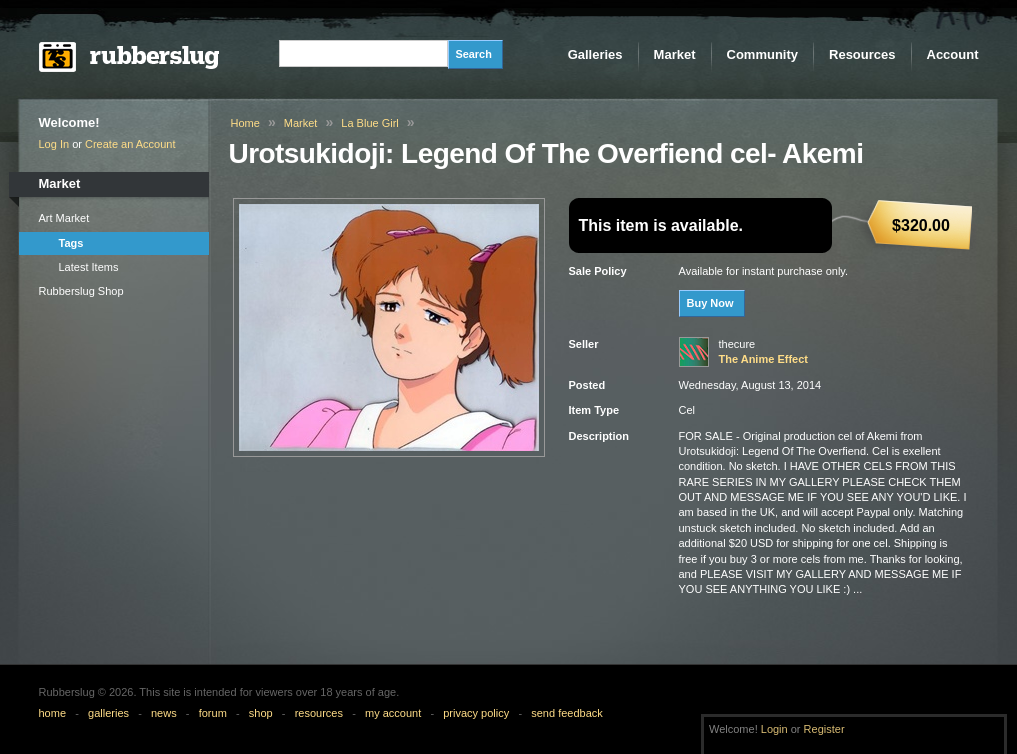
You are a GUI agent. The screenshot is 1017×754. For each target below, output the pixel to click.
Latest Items (89, 267)
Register (824, 729)
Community (763, 54)
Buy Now (710, 303)
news (164, 713)
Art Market (64, 218)
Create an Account (130, 144)
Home (245, 123)
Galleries (595, 54)
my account (393, 713)
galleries (108, 713)
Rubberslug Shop (81, 291)
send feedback (567, 713)
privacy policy (476, 713)
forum (213, 713)
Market (675, 54)
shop (261, 713)
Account (953, 54)
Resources (862, 54)
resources (319, 713)
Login (774, 729)
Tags (71, 243)
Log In (54, 144)
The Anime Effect (763, 359)
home (53, 713)
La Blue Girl (369, 123)
